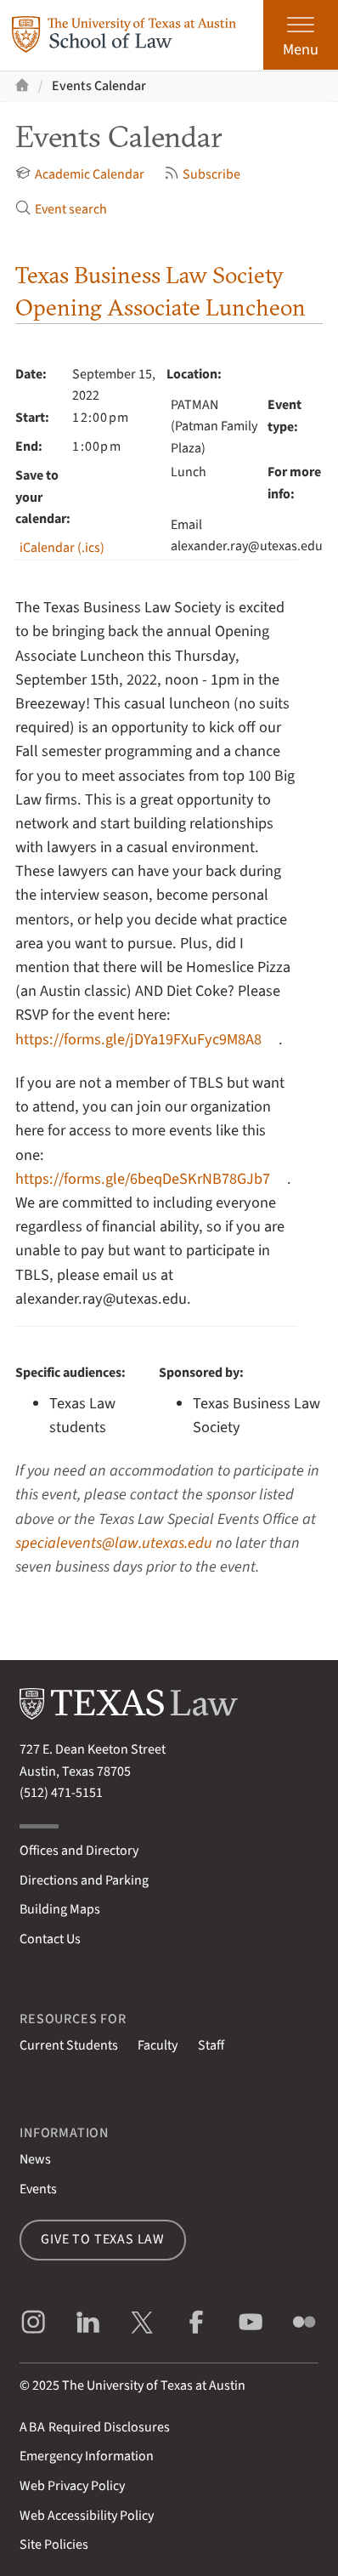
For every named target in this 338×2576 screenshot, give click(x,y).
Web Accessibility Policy (87, 2515)
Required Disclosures (95, 2427)
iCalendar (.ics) (62, 547)
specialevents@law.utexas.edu (113, 1543)
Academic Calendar (79, 174)
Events (38, 2189)
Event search (60, 209)
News (35, 2159)
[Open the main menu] (300, 35)
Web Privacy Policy (72, 2485)
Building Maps (60, 1909)
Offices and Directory (79, 1850)
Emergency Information (87, 2456)
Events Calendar (99, 86)
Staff (211, 2045)
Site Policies (54, 2544)
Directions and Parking (84, 1880)
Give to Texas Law (103, 2239)
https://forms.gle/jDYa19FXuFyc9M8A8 (138, 1039)
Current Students (69, 2045)
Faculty (157, 2045)
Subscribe (202, 174)
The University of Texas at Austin (153, 2385)
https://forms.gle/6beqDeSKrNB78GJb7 (142, 1179)
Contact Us (50, 1939)
